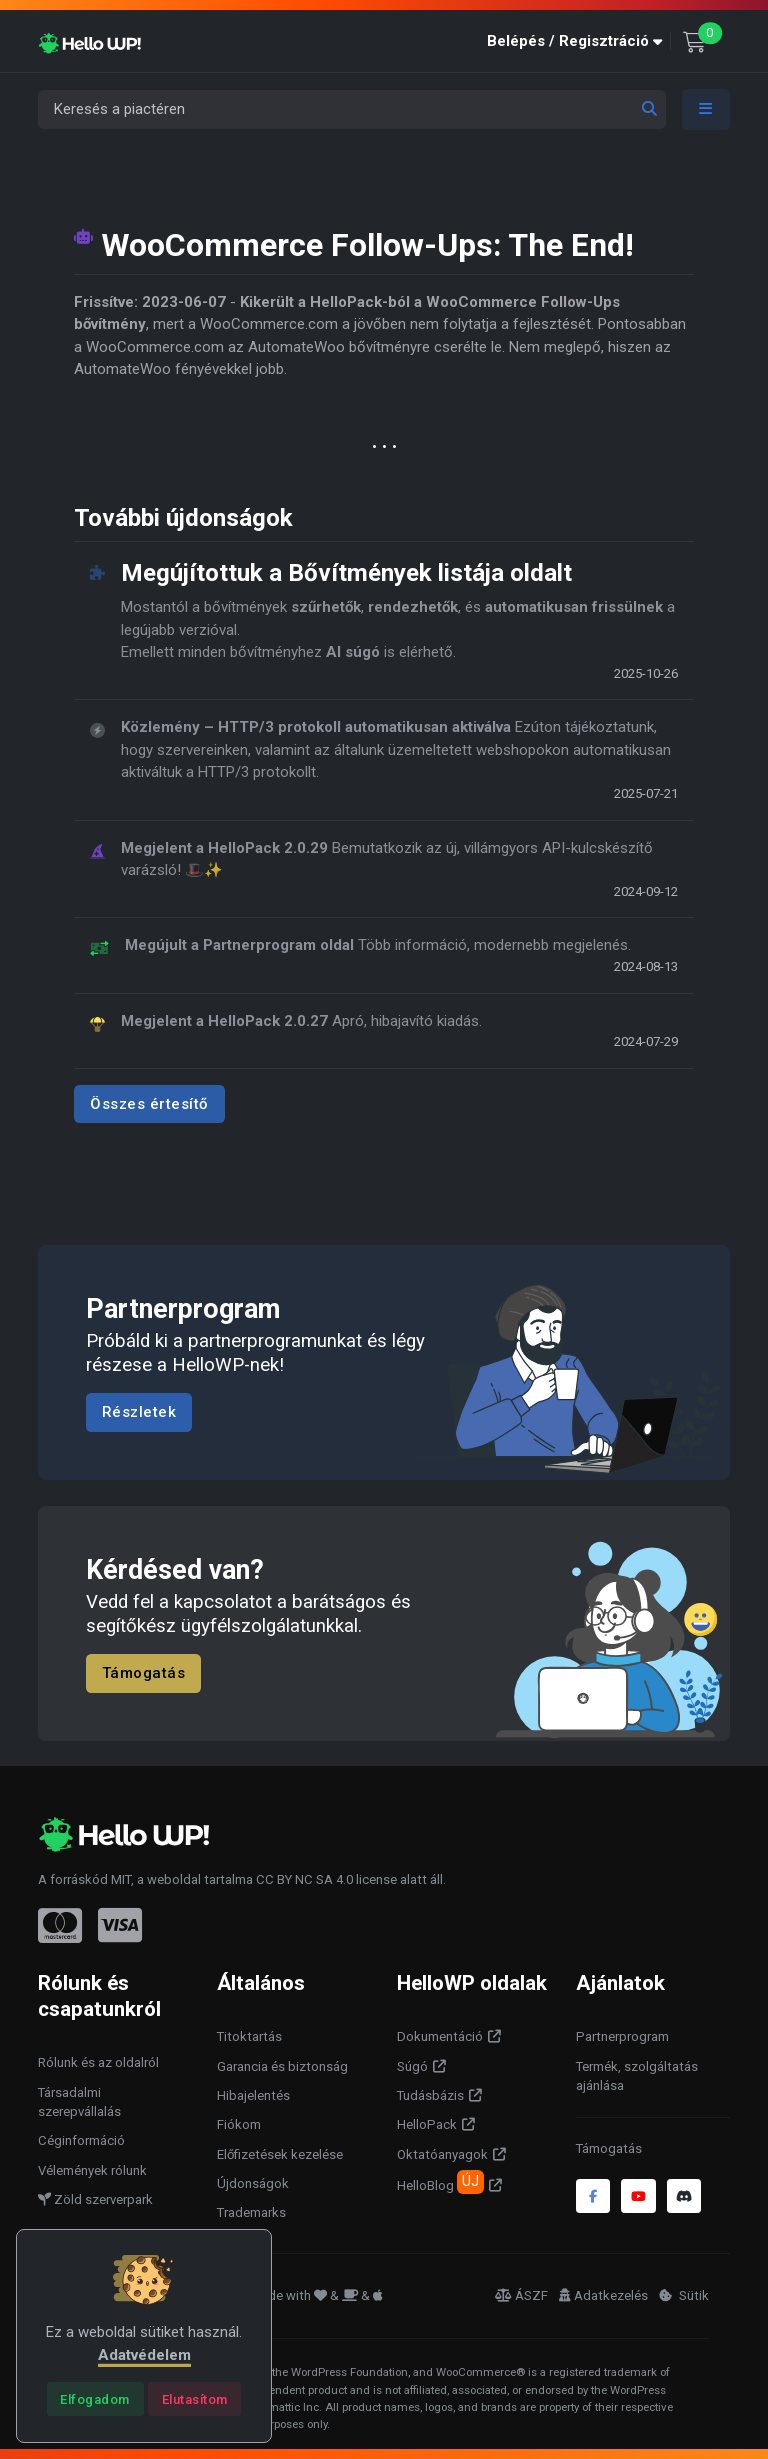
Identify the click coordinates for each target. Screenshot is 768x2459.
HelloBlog (440, 2182)
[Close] (95, 2399)
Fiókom (239, 2124)
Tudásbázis (430, 2095)
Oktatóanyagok (442, 2154)
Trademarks (251, 2212)
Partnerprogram (622, 2036)
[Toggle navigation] (706, 109)
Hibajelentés (253, 2095)
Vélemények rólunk (92, 2170)
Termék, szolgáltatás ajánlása (637, 2076)
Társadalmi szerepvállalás (79, 2102)
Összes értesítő (149, 1103)
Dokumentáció (440, 2036)
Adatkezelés (603, 2295)
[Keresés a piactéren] (352, 109)
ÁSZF (521, 2295)
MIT (121, 1879)
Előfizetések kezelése (280, 2154)
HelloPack (427, 2124)
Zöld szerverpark (95, 2199)
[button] (579, 41)
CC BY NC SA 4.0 (304, 1879)
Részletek (139, 1413)
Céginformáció (81, 2140)
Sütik (684, 2295)
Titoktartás (249, 2036)
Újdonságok (253, 2183)
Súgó (412, 2066)
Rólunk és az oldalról (98, 2062)
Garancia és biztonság (282, 2066)
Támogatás (144, 1673)
